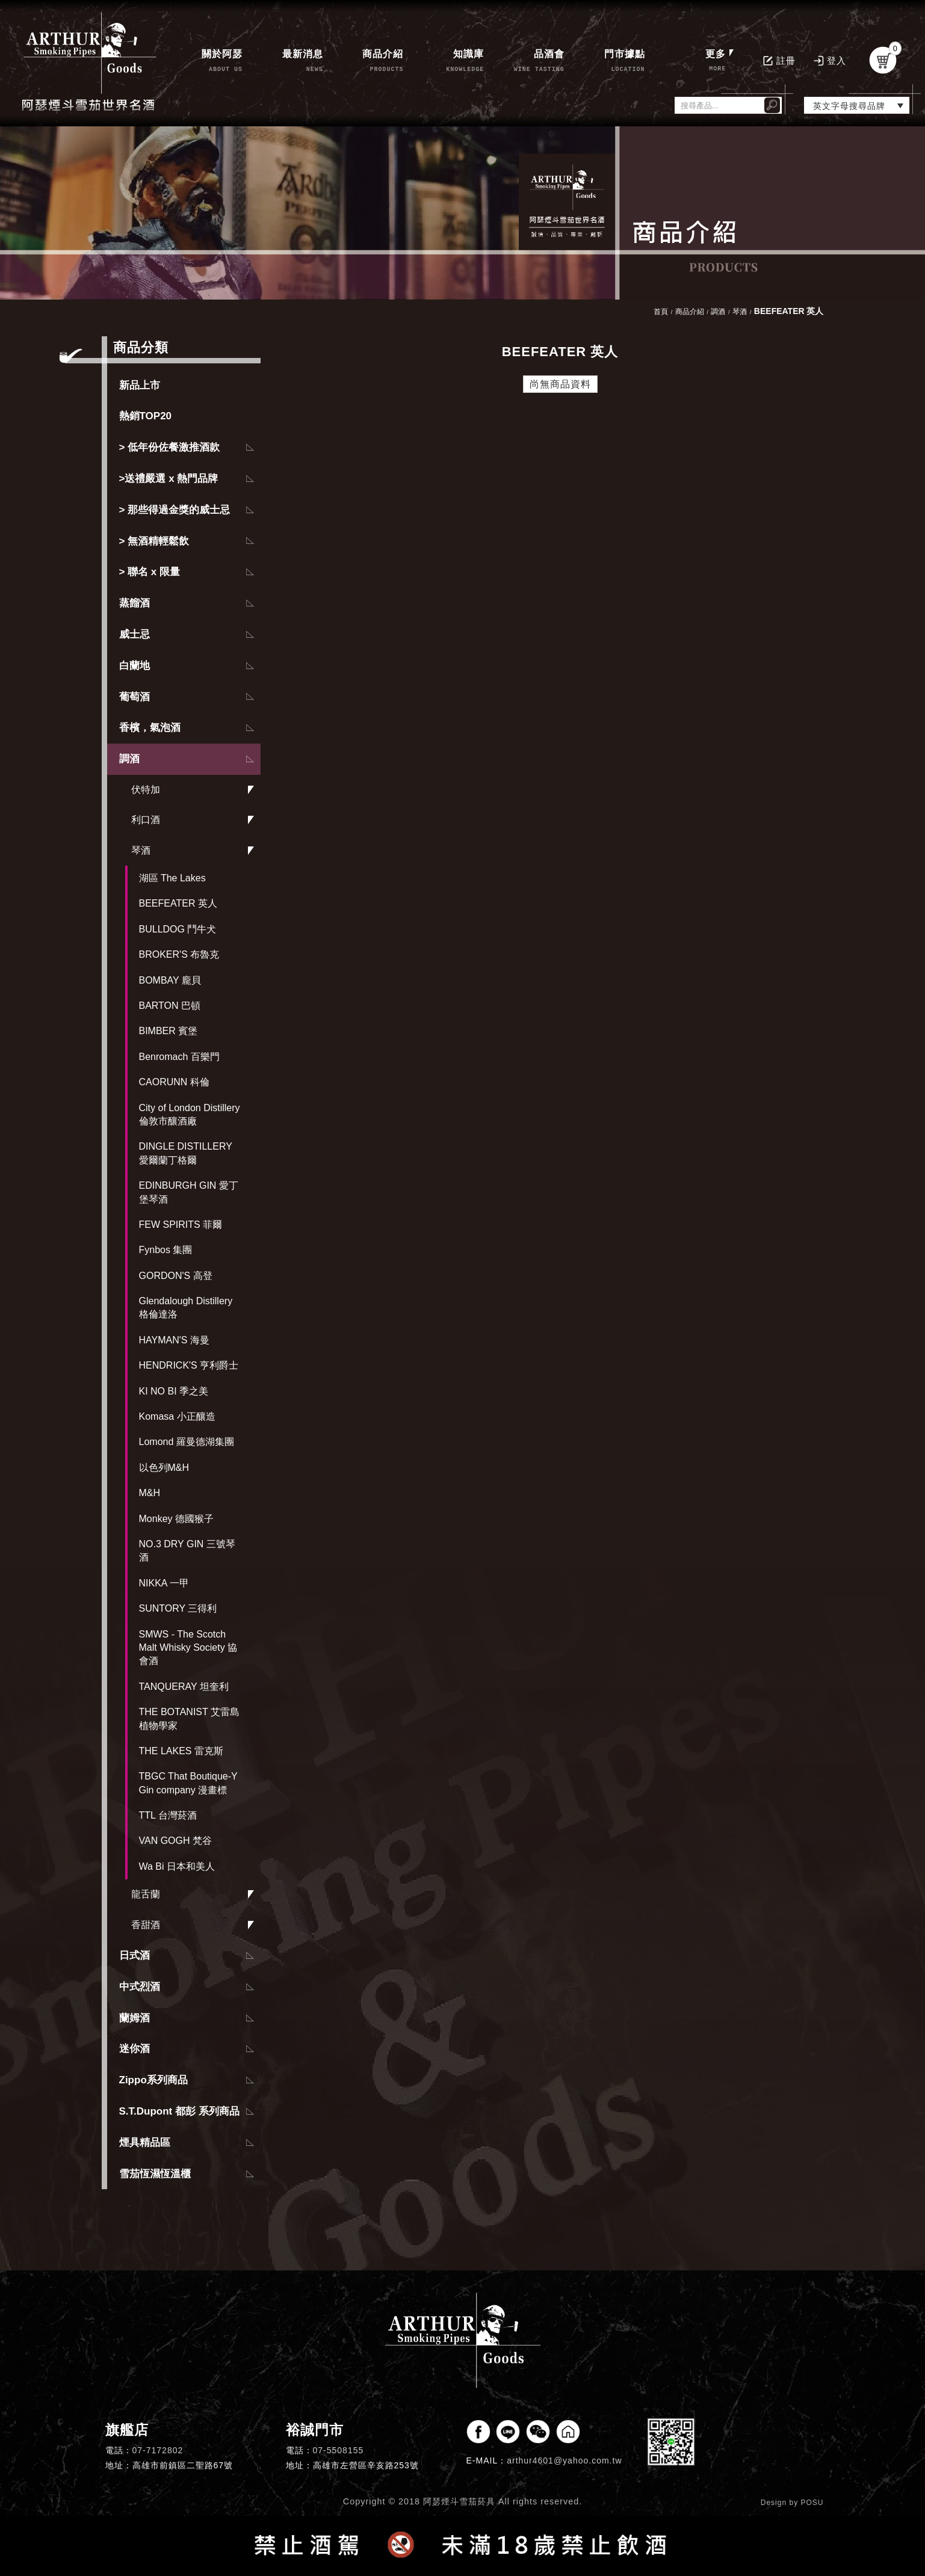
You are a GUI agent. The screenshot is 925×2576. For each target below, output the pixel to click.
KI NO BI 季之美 (174, 1391)
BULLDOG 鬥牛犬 (178, 929)
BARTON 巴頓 (170, 1005)
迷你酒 (134, 2048)
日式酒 (134, 1955)
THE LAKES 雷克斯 (181, 1751)
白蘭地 (134, 665)
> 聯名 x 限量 (150, 572)
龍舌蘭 (145, 1894)
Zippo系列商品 (153, 2080)
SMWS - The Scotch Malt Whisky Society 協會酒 (188, 1647)
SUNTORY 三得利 (178, 1608)
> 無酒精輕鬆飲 (154, 541)
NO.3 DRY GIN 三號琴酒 (187, 1550)
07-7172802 (158, 2450)
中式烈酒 (139, 1986)
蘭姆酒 (134, 2018)
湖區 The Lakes (172, 878)
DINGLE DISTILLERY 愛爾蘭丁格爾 (185, 1153)
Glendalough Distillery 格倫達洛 (186, 1307)
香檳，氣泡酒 (150, 727)
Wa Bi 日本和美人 (177, 1866)
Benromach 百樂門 (179, 1057)
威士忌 (134, 634)
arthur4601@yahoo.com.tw (564, 2460)
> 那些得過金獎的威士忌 (174, 510)
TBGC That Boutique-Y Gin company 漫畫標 (188, 1783)
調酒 (129, 759)
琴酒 (140, 850)
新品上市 (139, 385)
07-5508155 (338, 2450)
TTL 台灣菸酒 (168, 1815)
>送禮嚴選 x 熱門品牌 (168, 478)
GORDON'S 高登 (175, 1276)
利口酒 (145, 820)
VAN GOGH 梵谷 (175, 1840)
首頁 (661, 311)
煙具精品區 (144, 2142)
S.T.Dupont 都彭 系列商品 (179, 2111)
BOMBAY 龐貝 (170, 980)
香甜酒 (145, 1925)
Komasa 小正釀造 (177, 1416)
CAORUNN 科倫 (174, 1082)
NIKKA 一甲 (164, 1583)
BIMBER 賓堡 (168, 1031)
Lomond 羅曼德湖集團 (186, 1442)
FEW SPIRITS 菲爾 (181, 1224)
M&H (150, 1493)
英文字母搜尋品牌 (849, 106)
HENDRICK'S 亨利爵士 (189, 1365)
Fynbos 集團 (166, 1250)
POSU (811, 2502)
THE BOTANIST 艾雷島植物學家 (189, 1718)
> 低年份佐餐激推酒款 (169, 447)
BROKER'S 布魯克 (179, 954)
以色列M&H (164, 1467)
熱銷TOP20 (145, 416)
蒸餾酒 (134, 603)
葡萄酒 (134, 697)
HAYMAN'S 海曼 (174, 1340)
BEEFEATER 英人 (178, 903)
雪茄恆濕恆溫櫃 (155, 2174)
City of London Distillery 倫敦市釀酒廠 (189, 1114)
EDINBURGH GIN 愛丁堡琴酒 (188, 1192)
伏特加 (145, 789)
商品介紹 (689, 311)
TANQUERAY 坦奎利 (184, 1686)
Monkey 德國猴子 (176, 1519)
